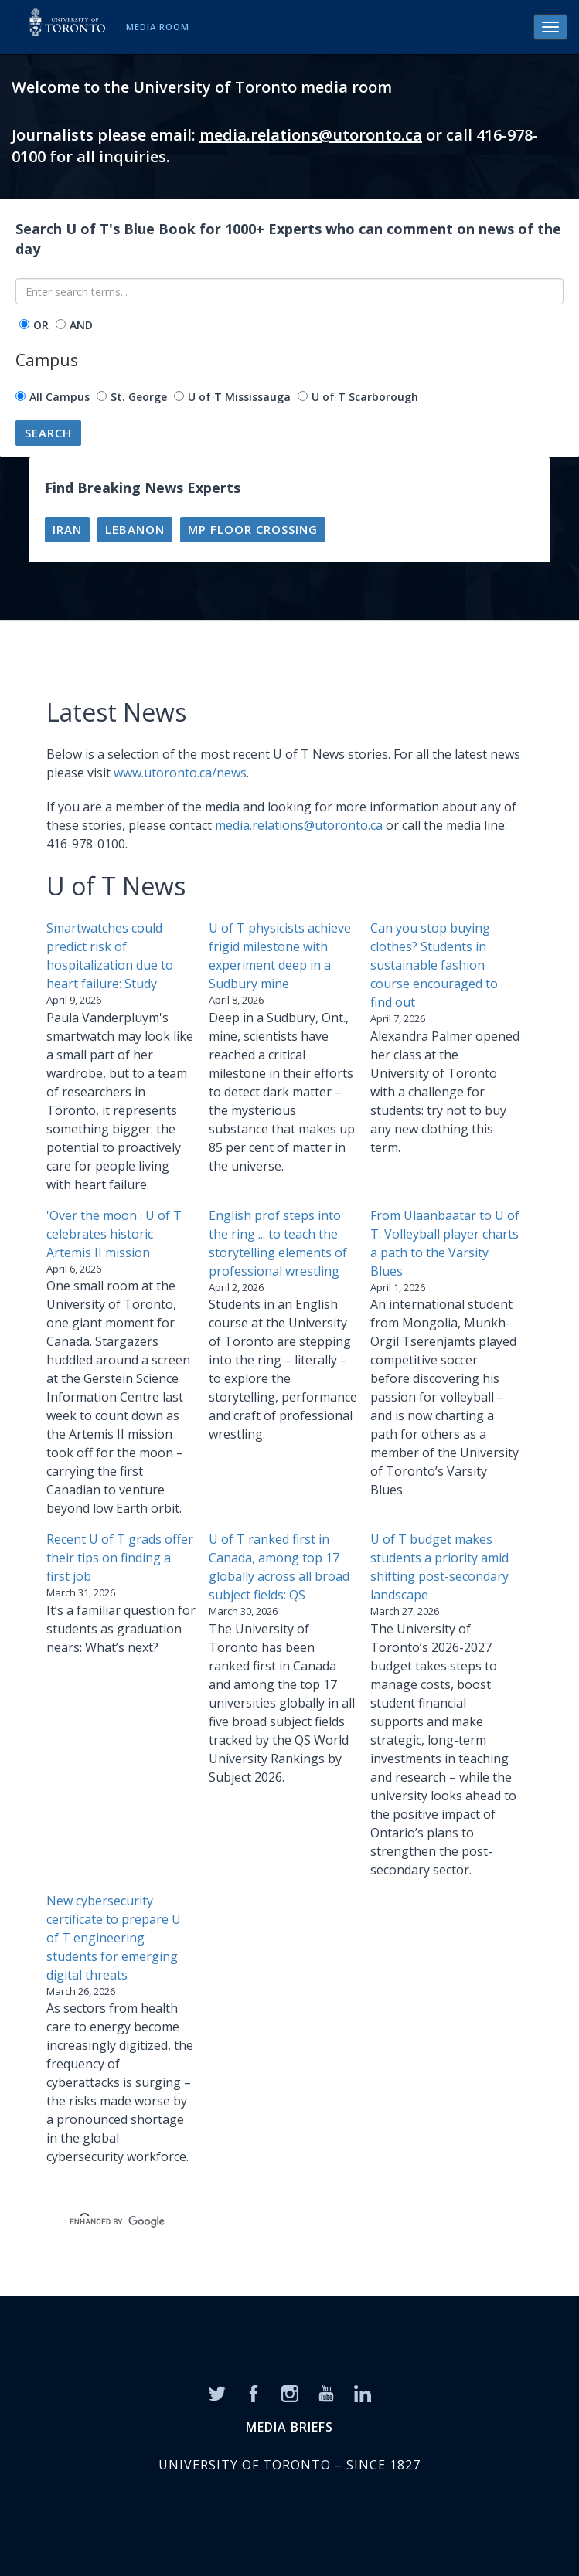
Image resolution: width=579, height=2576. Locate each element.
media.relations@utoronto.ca (310, 134)
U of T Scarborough (365, 396)
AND (81, 325)
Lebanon (135, 529)
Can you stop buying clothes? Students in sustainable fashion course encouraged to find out (434, 965)
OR (41, 325)
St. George (139, 396)
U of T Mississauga (239, 396)
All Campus (59, 396)
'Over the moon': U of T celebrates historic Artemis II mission (114, 1234)
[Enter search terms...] (289, 291)
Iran (67, 529)
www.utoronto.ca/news (180, 772)
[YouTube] (326, 2392)
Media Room (157, 26)
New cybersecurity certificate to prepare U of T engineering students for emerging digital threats (113, 1937)
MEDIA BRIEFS (289, 2426)
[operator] (24, 324)
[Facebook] (253, 2392)
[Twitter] (217, 2392)
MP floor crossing (253, 529)
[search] (271, 2222)
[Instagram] (290, 2392)
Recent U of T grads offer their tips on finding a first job (119, 1558)
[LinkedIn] (362, 2392)
